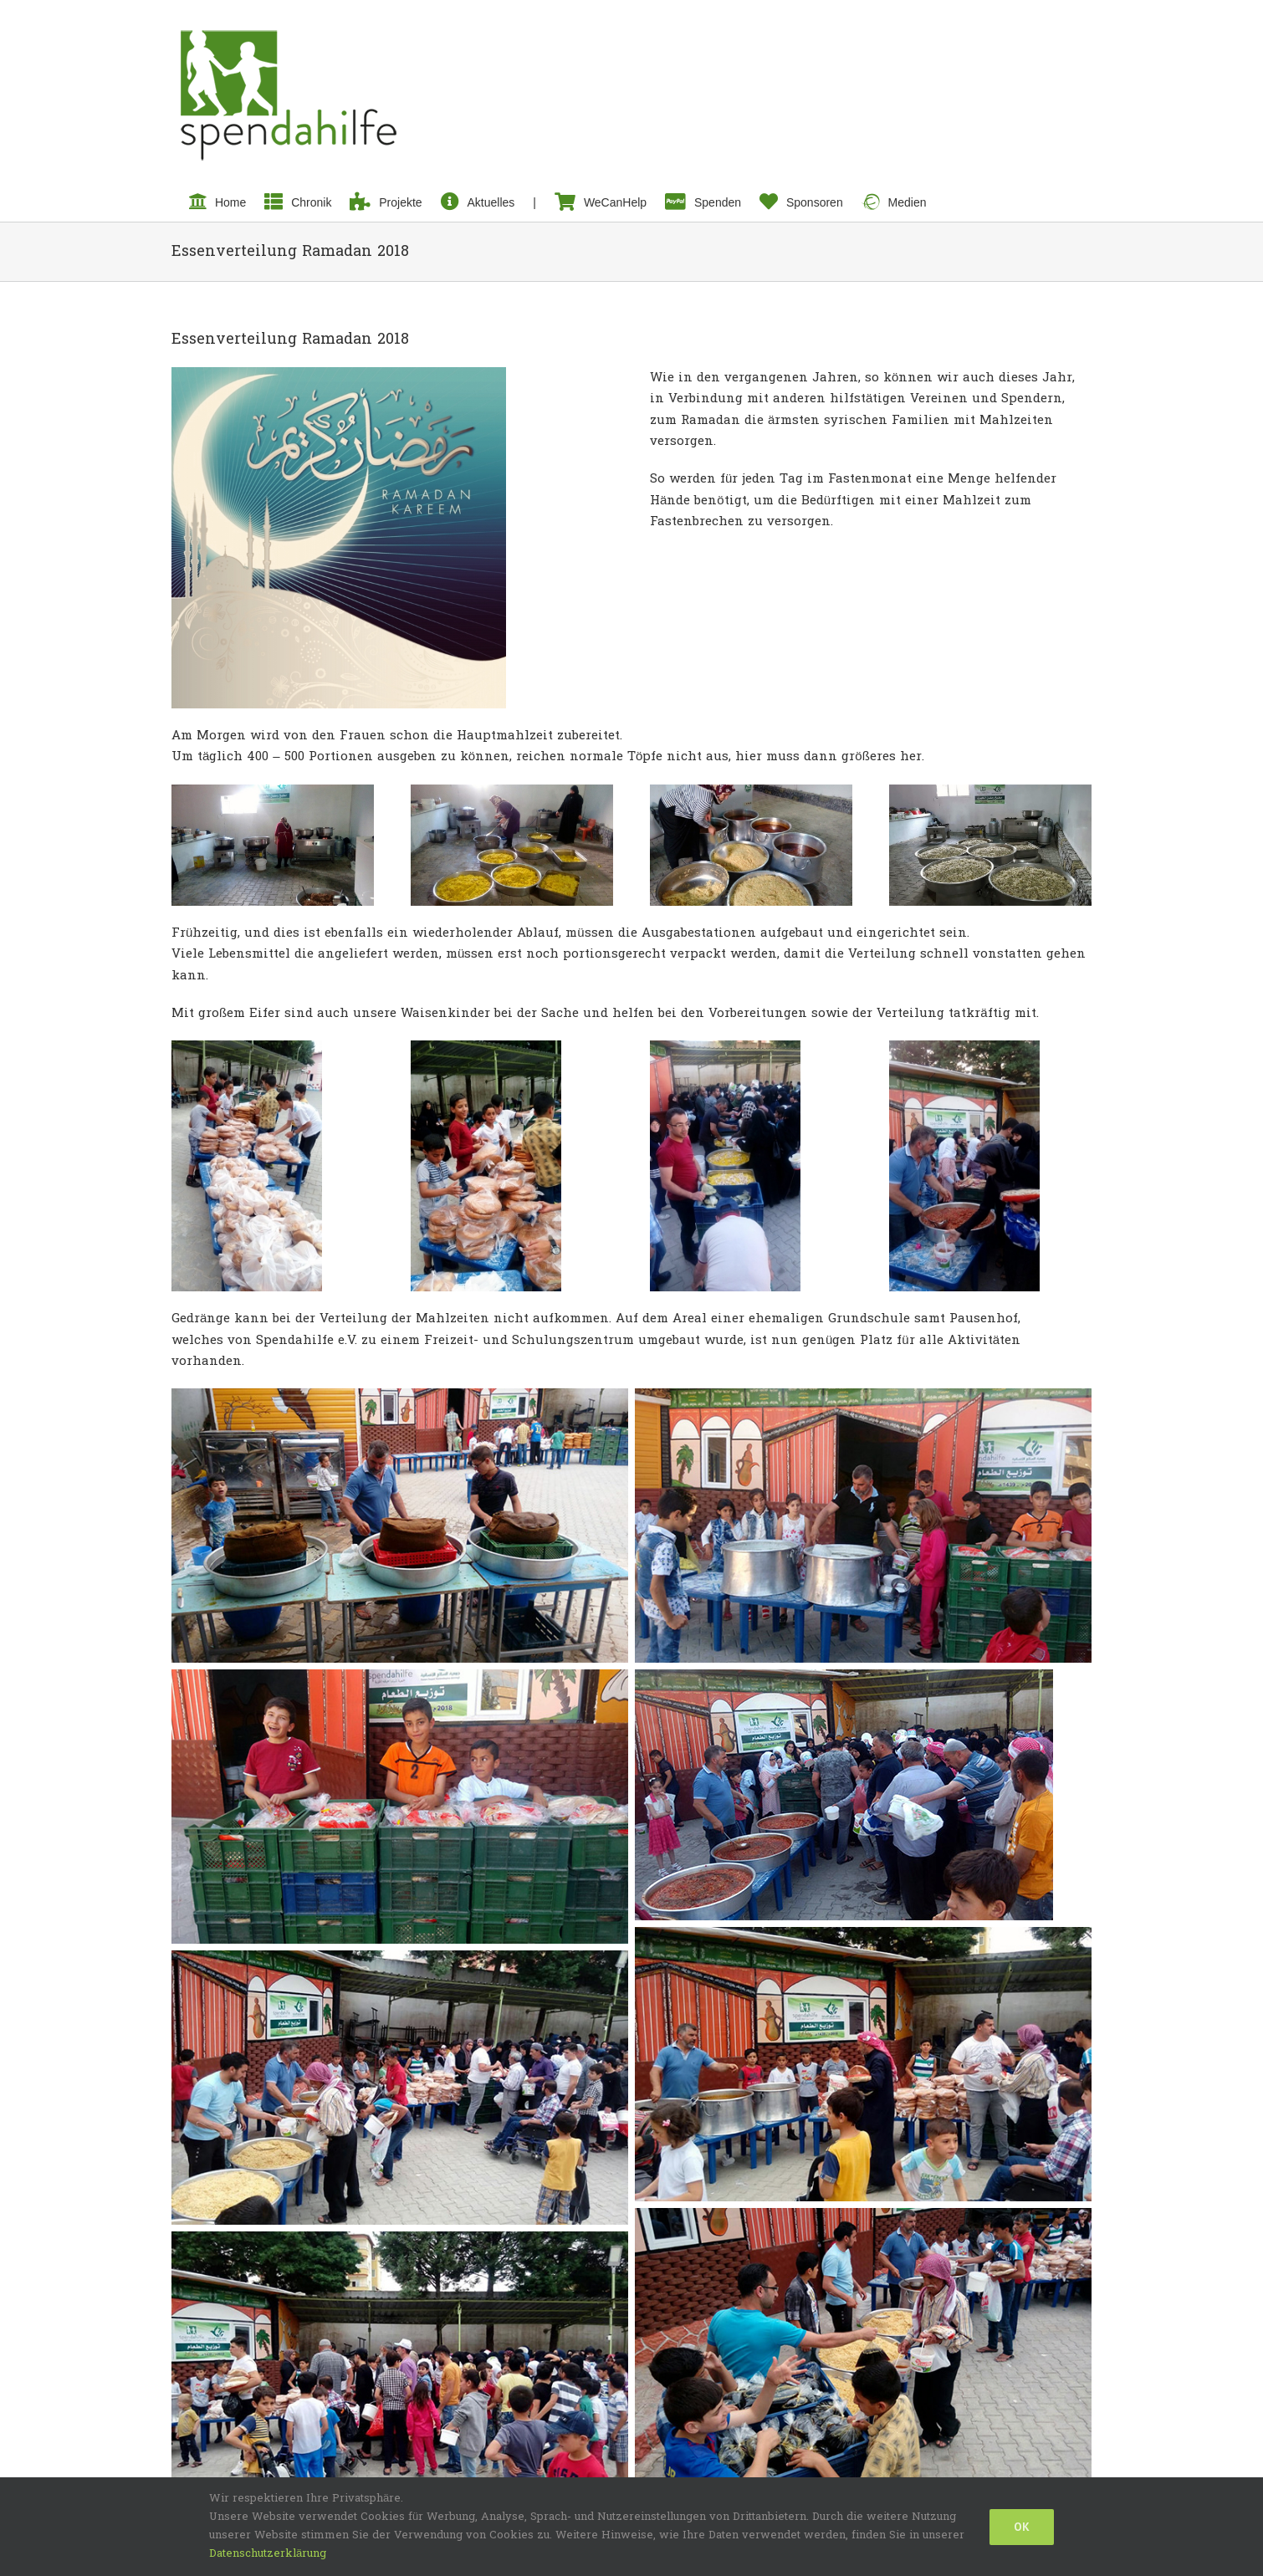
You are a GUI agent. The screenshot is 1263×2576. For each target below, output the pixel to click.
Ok (1022, 2526)
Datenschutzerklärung (267, 2553)
